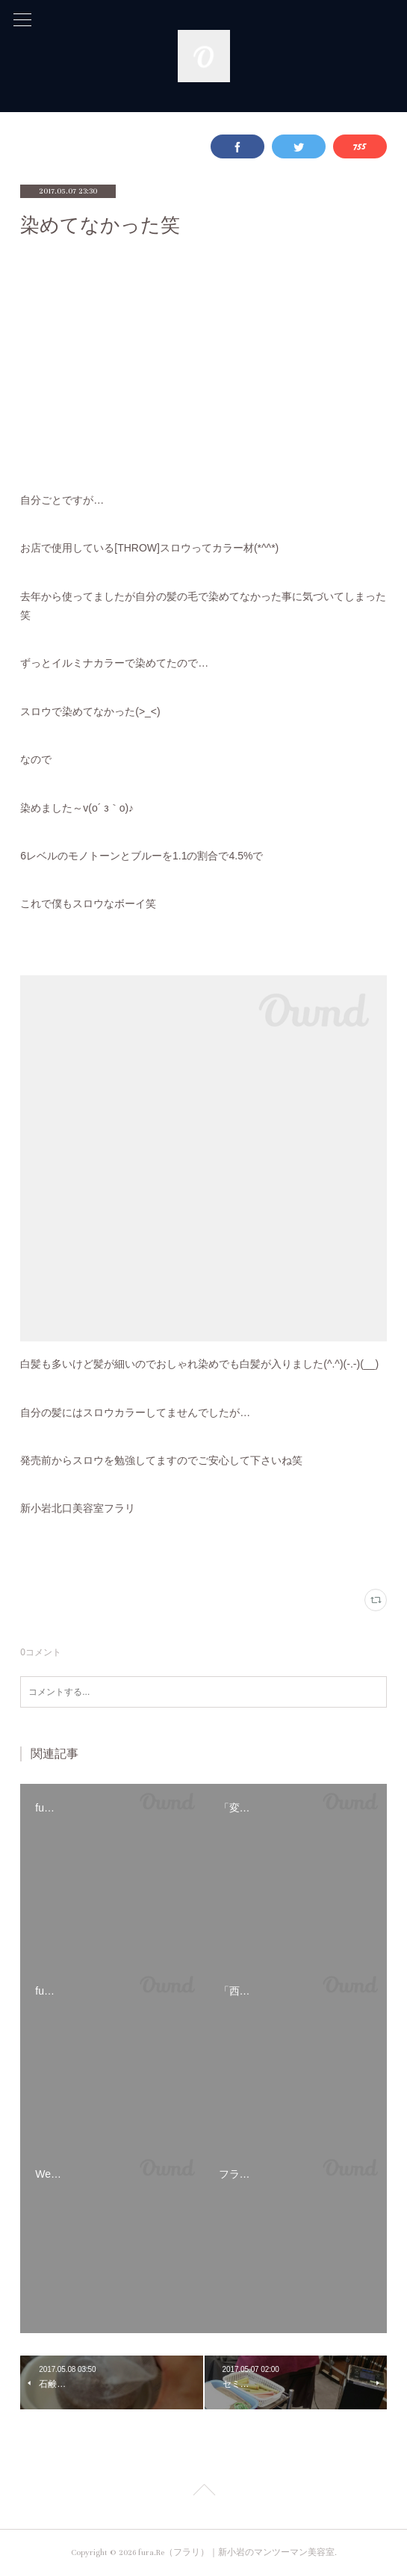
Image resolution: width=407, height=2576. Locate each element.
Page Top (203, 2492)
